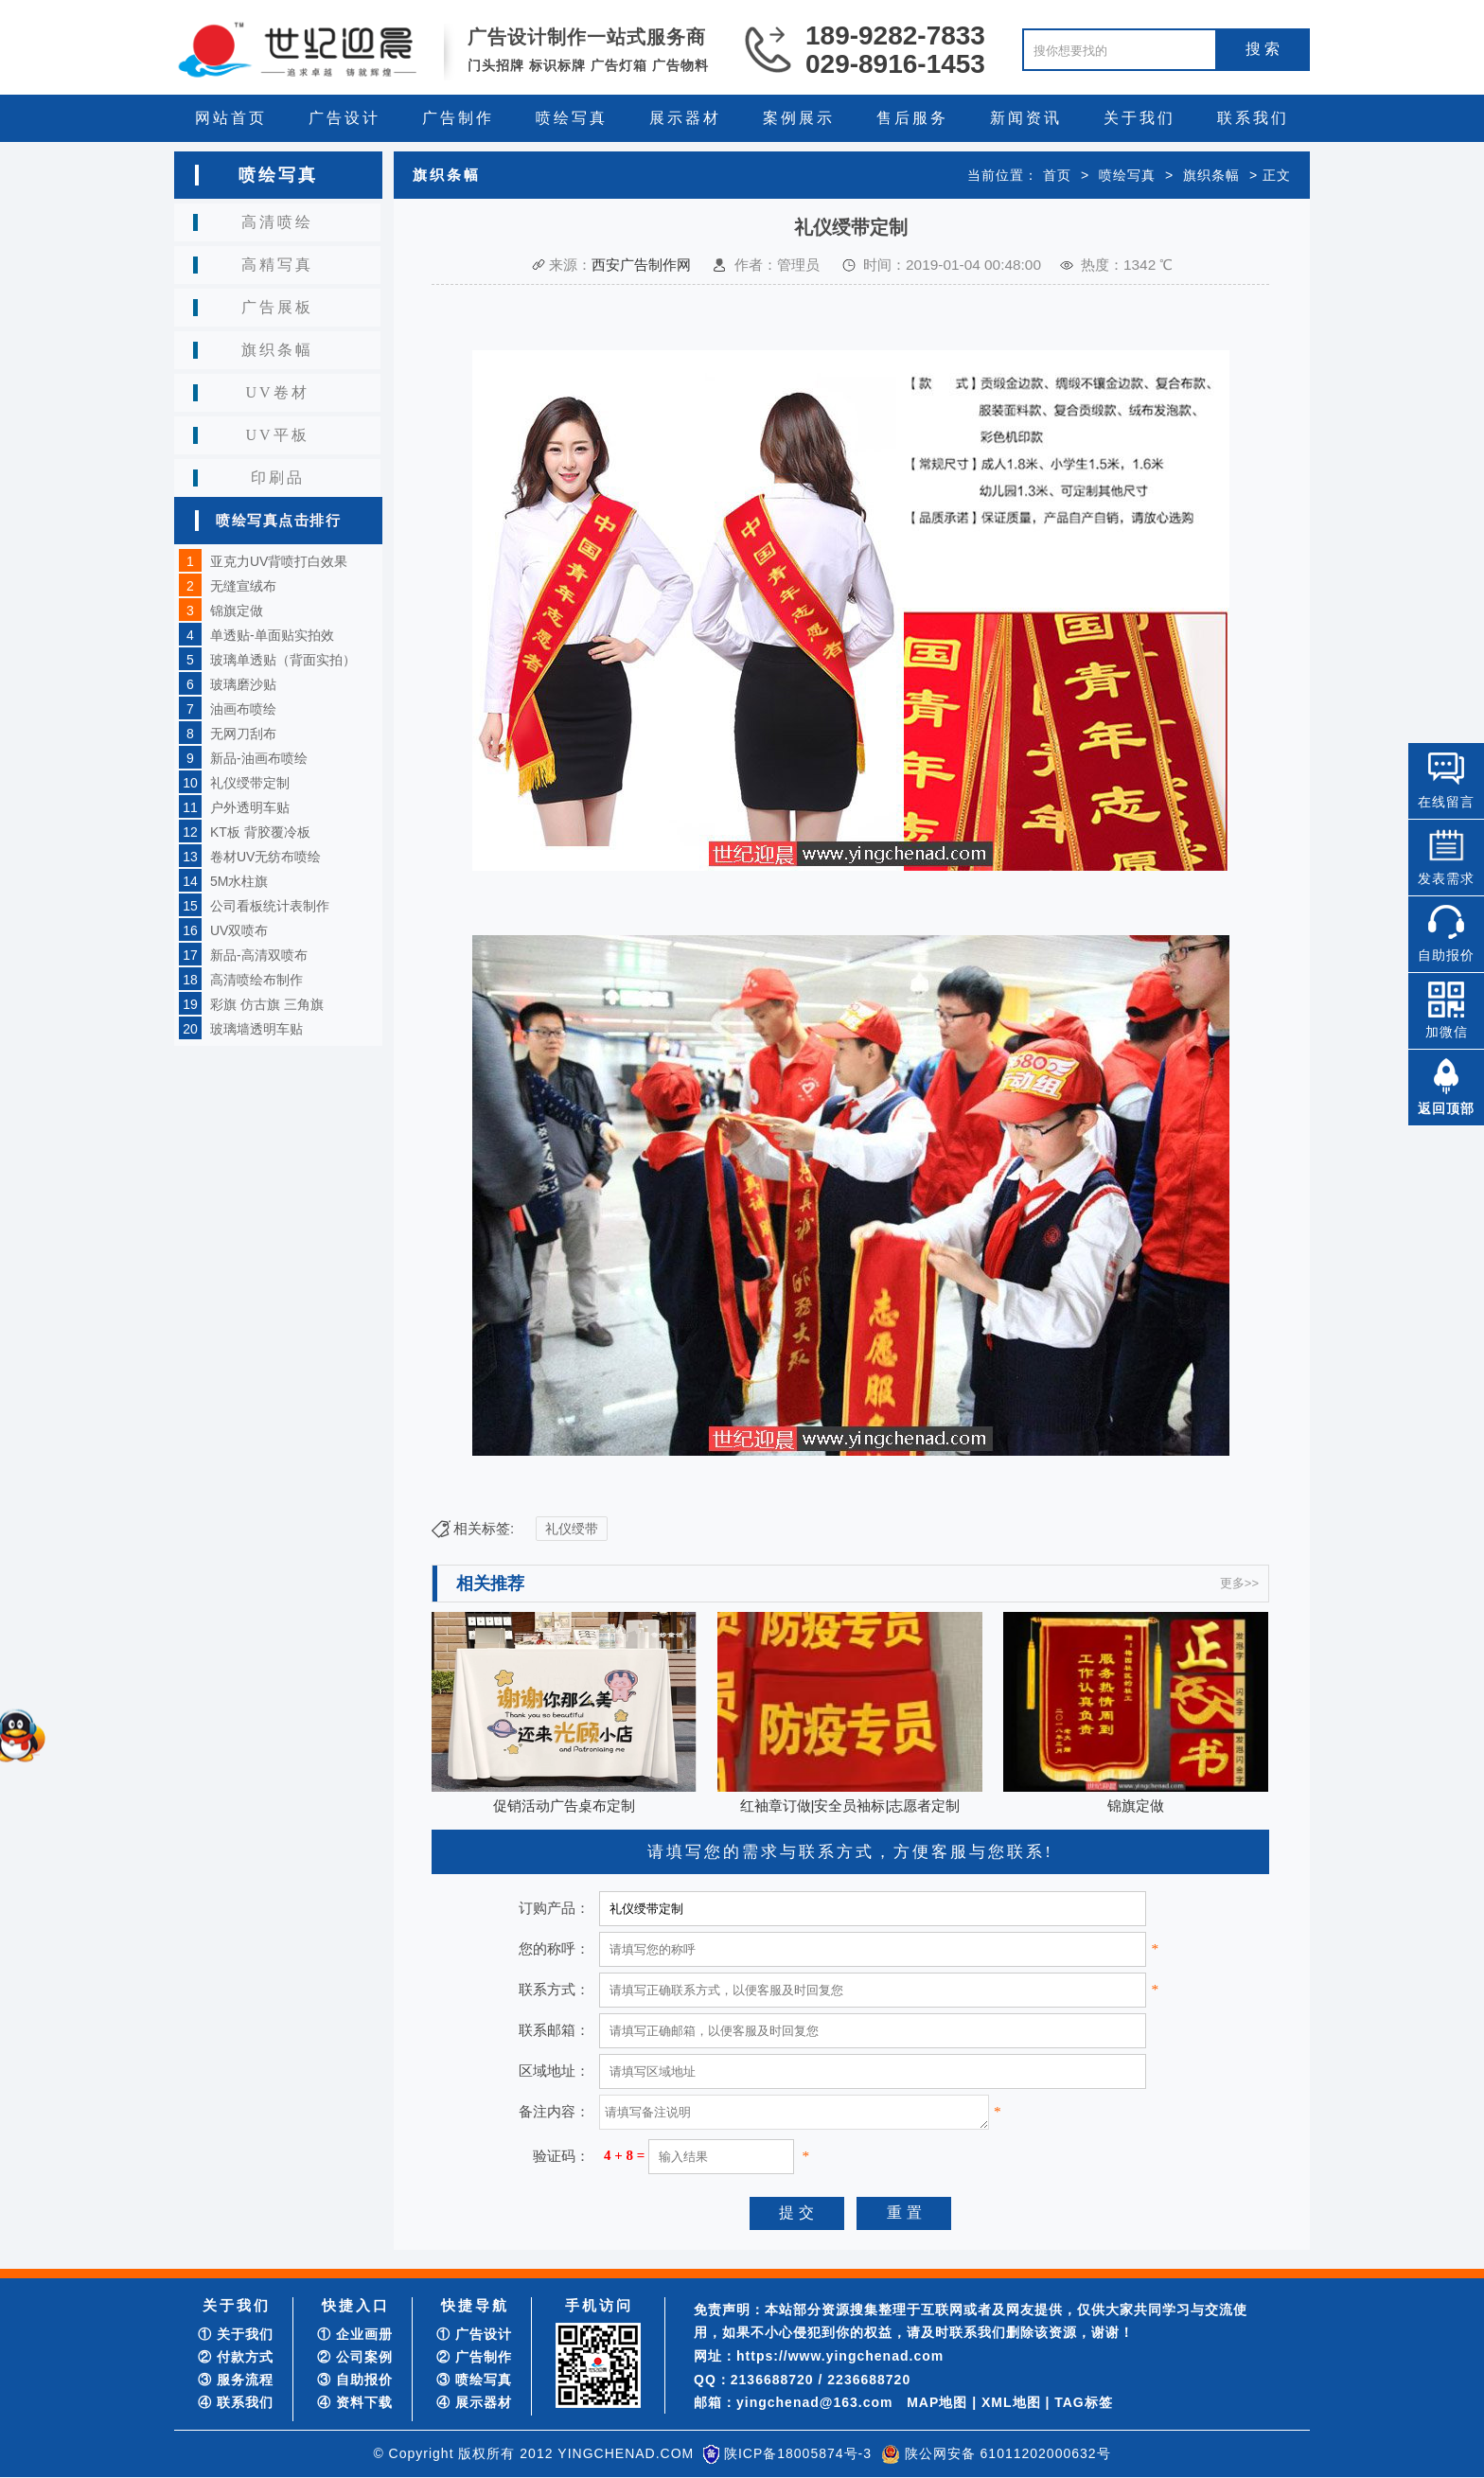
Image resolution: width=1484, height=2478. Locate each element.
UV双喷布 (239, 930)
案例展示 (799, 118)
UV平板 (277, 435)
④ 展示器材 (474, 2402)
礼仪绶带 (571, 1528)
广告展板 (277, 307)
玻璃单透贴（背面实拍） (283, 659)
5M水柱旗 (239, 881)
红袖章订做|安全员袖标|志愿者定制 (850, 1805)
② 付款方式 (236, 2356)
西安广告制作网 (641, 265)
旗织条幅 (277, 350)
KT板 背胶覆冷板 (260, 832)
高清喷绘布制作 (256, 979)
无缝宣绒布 (243, 585)
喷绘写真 (572, 118)
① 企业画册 (355, 2334)
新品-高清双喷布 (259, 955)
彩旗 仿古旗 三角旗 (267, 1004)
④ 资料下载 (355, 2402)
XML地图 (1011, 2402)
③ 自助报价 (355, 2379)
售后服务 (912, 118)
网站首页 (231, 118)
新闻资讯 (1026, 118)
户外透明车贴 (250, 807)
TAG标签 (1083, 2402)
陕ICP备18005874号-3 (798, 2453)
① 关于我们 (236, 2334)
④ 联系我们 (236, 2402)
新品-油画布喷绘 (259, 758)
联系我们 (1253, 118)
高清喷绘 (277, 222)
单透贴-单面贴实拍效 (272, 635)
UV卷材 (277, 392)
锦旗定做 (236, 610)
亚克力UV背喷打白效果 (278, 561)
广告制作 (458, 118)
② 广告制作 (474, 2356)
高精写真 (277, 265)
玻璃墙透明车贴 (256, 1028)
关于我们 (1139, 118)
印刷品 (278, 477)
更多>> (1239, 1583)
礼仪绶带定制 (250, 782)
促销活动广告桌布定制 (564, 1805)
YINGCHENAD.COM (625, 2453)
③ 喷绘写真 (474, 2379)
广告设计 (344, 118)
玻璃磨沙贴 (243, 684)
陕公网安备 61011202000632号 (1008, 2453)
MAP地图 (937, 2402)
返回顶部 (1446, 1108)
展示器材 (685, 118)
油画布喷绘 (243, 709)
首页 (1057, 175)
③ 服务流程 (236, 2379)
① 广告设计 (474, 2334)
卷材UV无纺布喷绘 (265, 856)
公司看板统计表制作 (269, 905)
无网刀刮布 (243, 733)
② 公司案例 (355, 2356)
